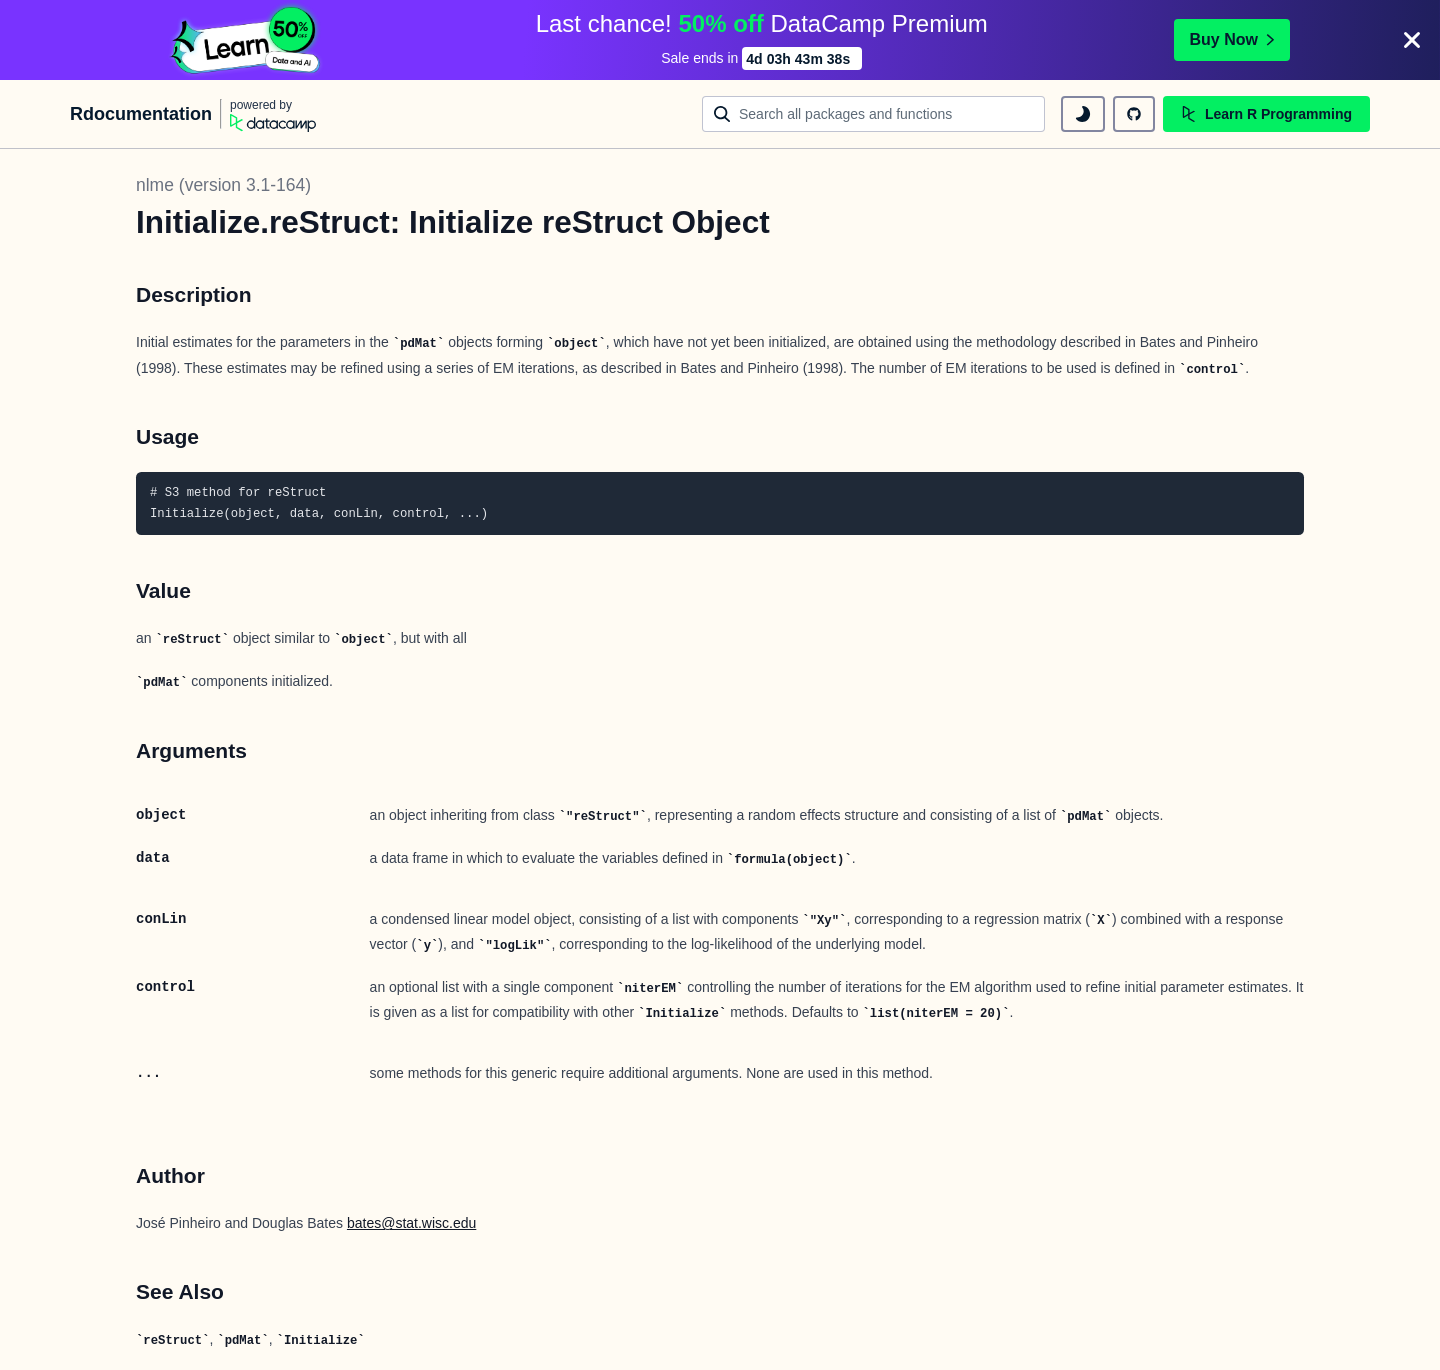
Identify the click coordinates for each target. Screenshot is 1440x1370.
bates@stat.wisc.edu (411, 1223)
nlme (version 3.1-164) (223, 185)
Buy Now (1232, 39)
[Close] (1412, 40)
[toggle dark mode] (1083, 114)
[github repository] (1134, 114)
